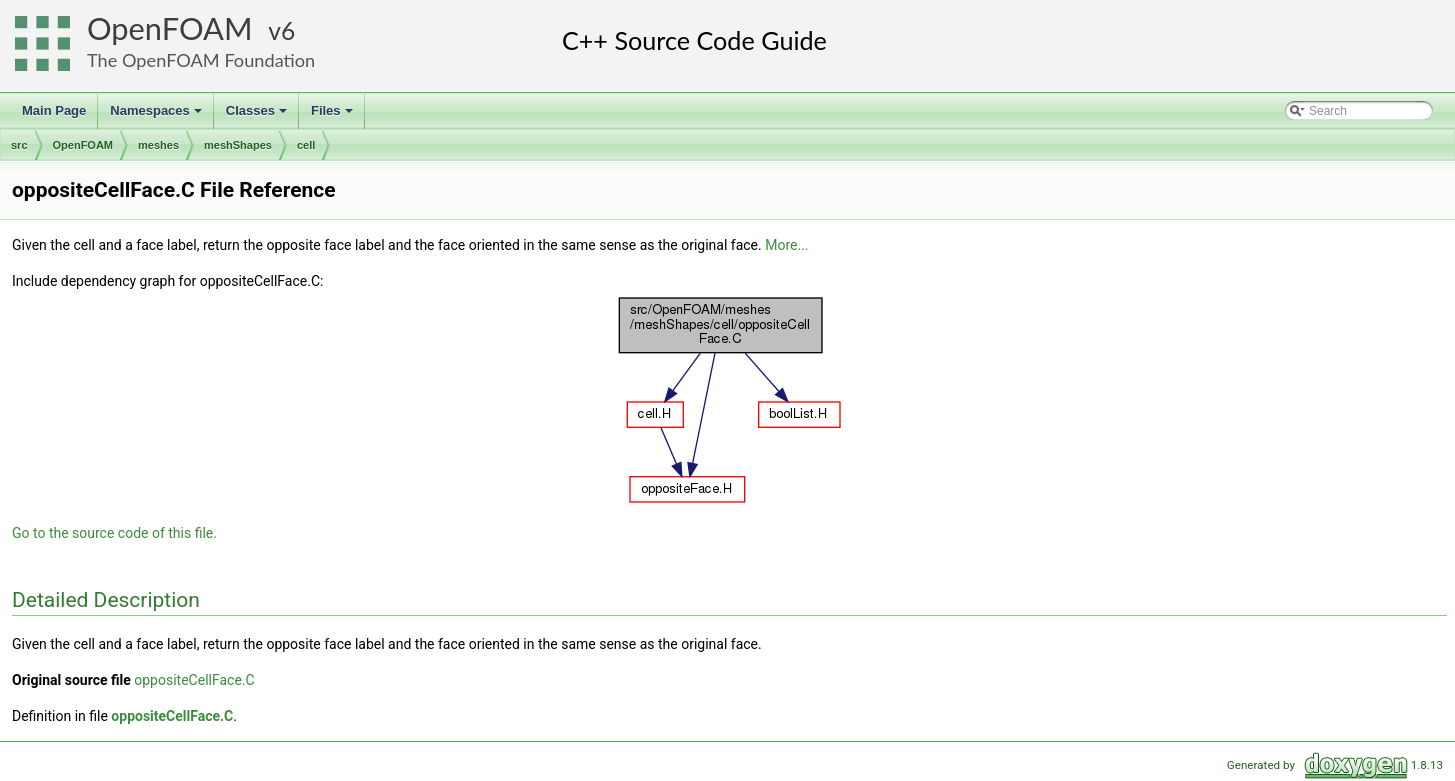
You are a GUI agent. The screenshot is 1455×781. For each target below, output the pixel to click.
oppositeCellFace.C (194, 680)
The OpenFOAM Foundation (201, 60)
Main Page (54, 110)
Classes (258, 116)
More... (786, 245)
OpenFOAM (170, 28)
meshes (158, 145)
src (19, 145)
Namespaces (157, 116)
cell (306, 145)
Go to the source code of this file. (114, 533)
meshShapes (238, 145)
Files (333, 116)
